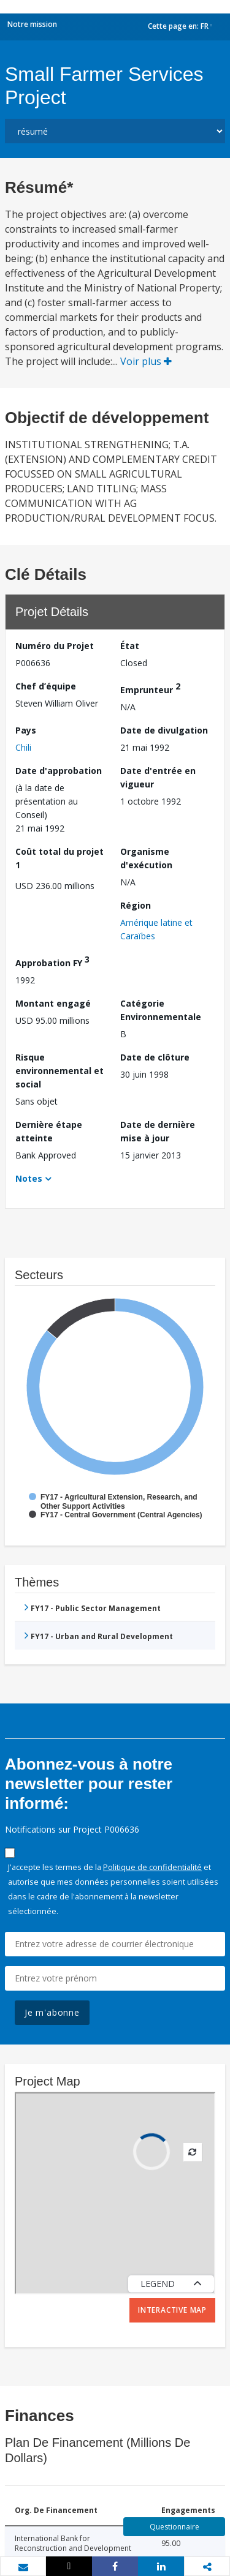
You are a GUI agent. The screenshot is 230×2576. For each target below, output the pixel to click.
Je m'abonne (52, 2012)
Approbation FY (52, 961)
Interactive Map (172, 2310)
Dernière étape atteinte (48, 1131)
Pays (25, 730)
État (129, 646)
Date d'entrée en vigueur (158, 777)
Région (135, 905)
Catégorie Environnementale (160, 1010)
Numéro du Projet (54, 646)
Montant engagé (53, 1003)
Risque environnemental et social (59, 1070)
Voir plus (146, 361)
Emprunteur (150, 688)
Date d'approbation (58, 770)
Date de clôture (155, 1057)
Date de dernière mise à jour (157, 1131)
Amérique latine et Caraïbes (156, 929)
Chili (23, 747)
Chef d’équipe (45, 686)
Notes (28, 1178)
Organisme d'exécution (146, 858)
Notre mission (32, 24)
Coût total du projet (59, 858)
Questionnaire (174, 2527)
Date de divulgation (164, 730)
